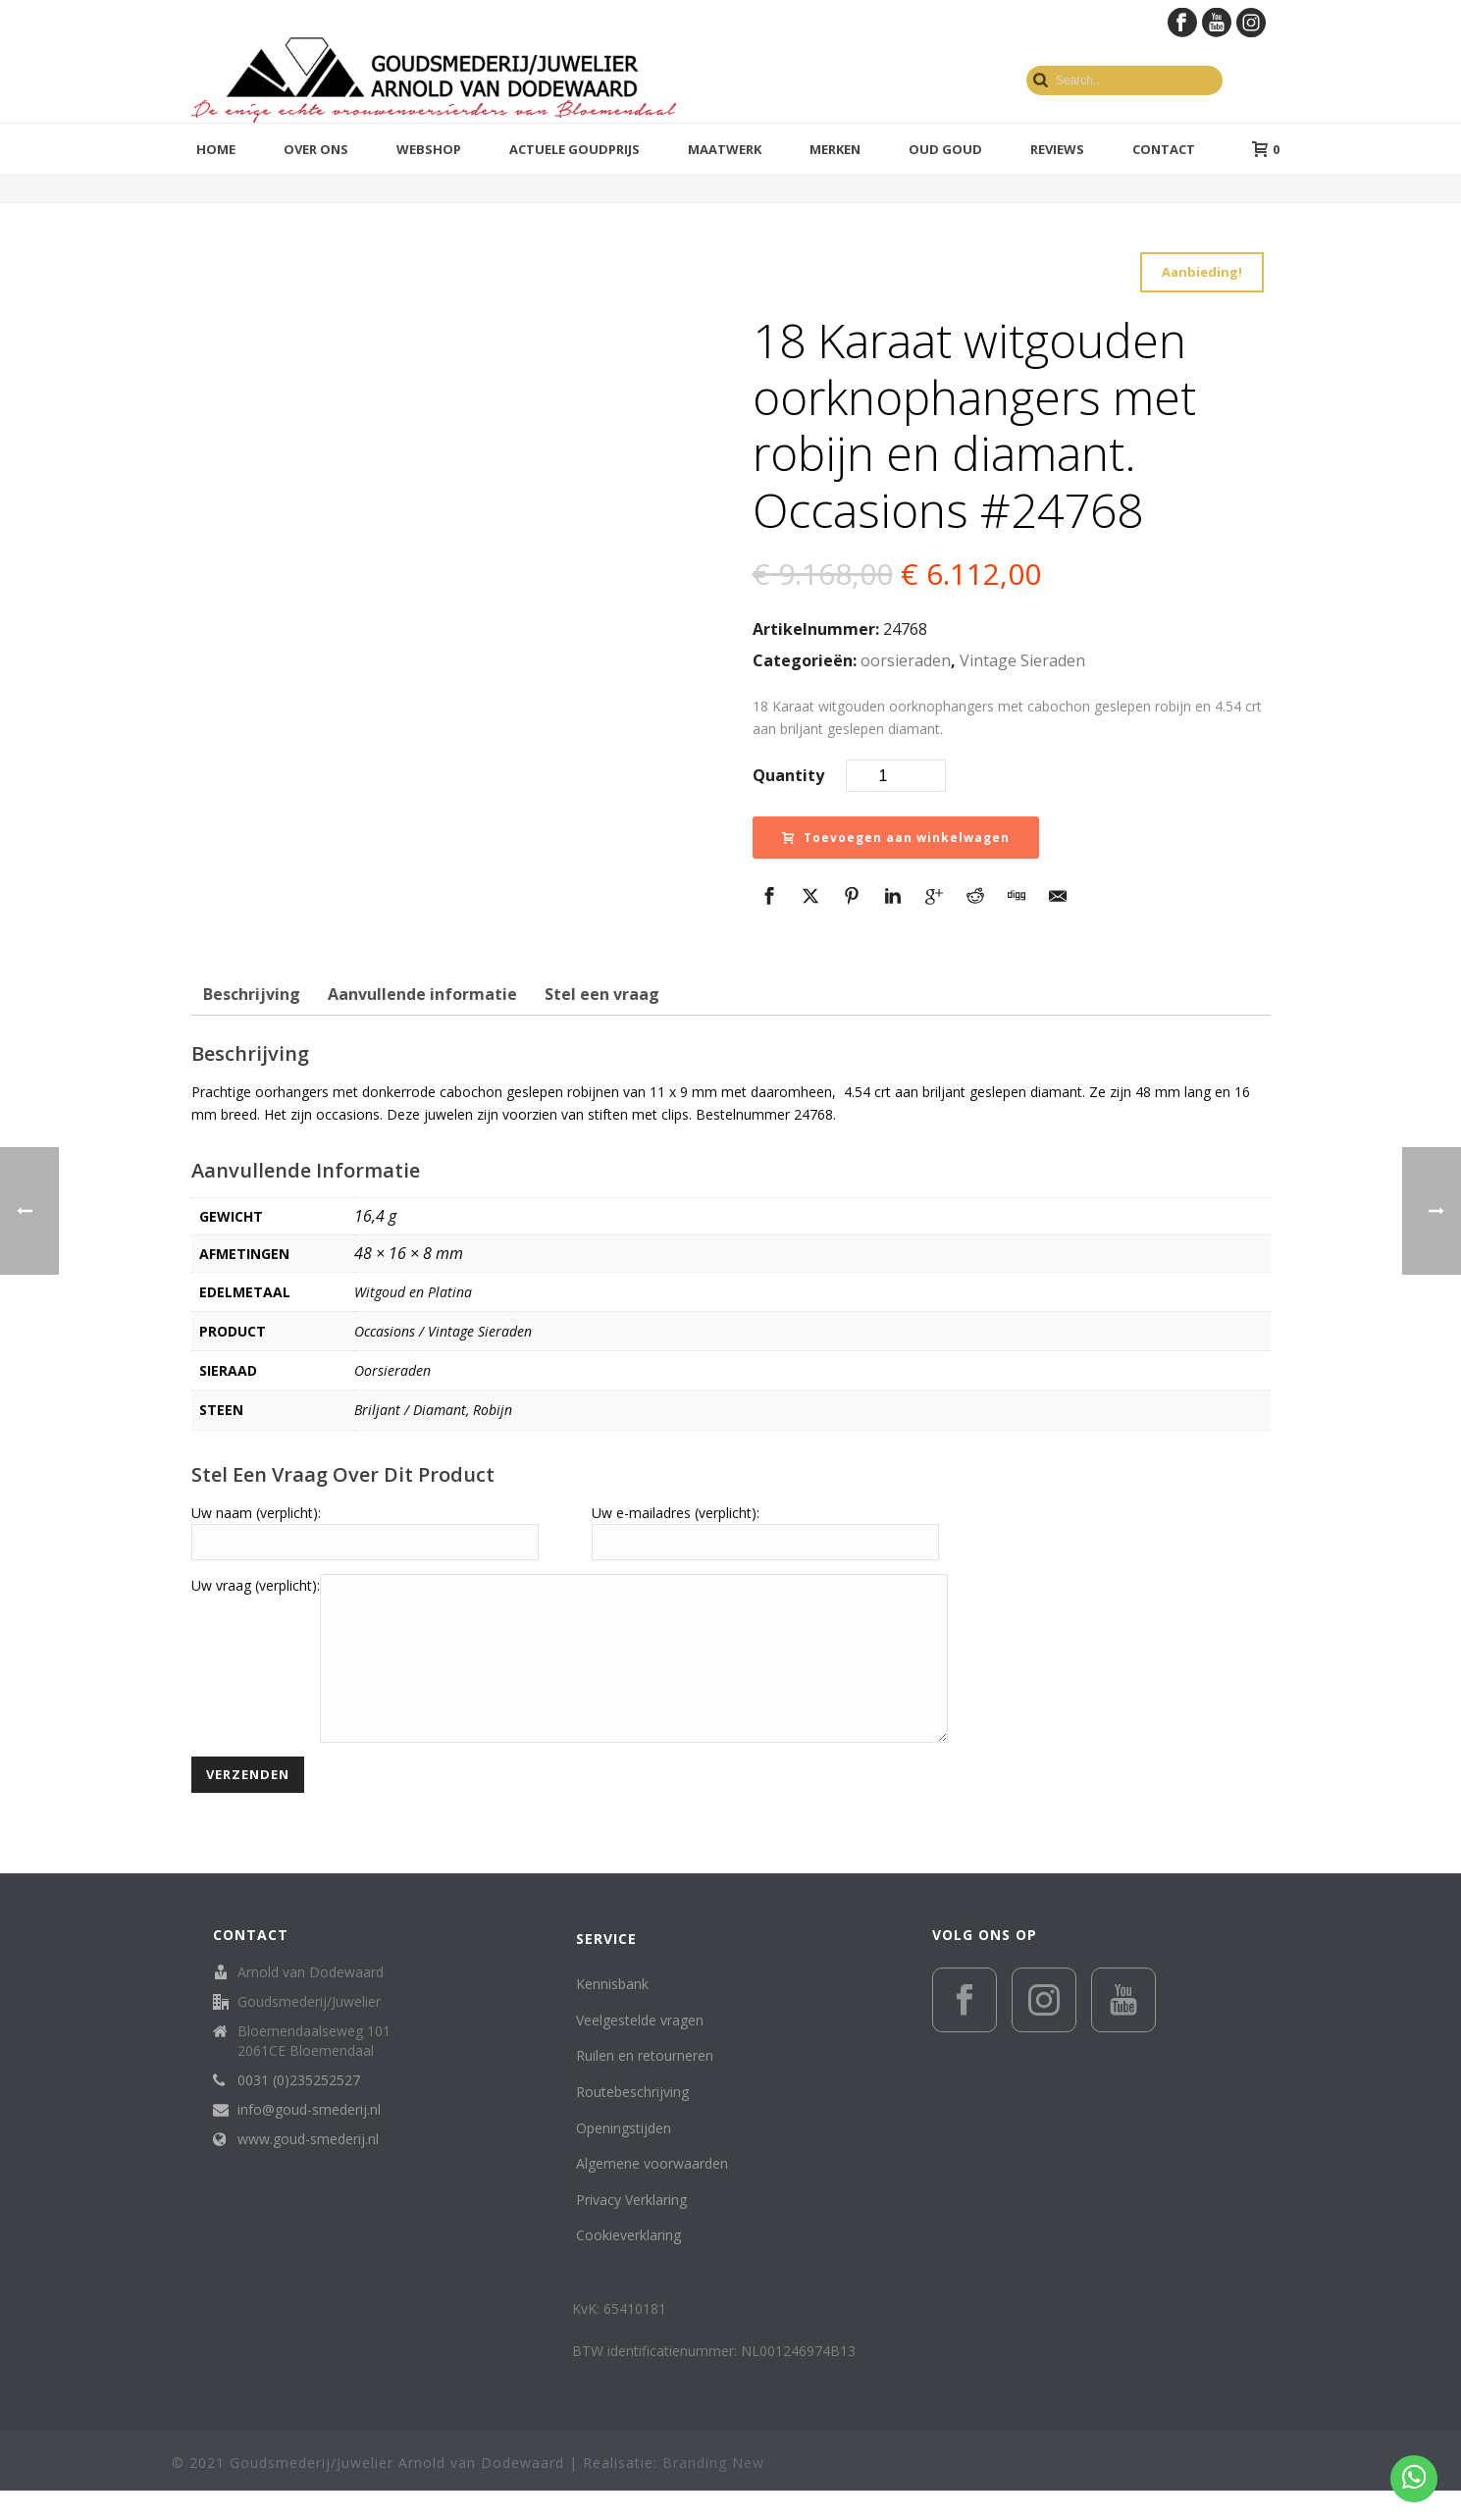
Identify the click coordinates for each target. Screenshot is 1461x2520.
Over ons (316, 149)
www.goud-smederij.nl (308, 2169)
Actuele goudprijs (574, 149)
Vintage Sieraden (1022, 660)
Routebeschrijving (632, 2121)
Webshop (428, 149)
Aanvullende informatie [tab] (422, 994)
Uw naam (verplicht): (256, 1512)
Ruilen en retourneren (644, 2084)
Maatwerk (724, 149)
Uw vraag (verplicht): (255, 1585)
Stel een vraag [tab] (602, 994)
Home (215, 149)
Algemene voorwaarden (652, 2192)
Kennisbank (612, 2013)
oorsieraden (906, 660)
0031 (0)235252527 (298, 2110)
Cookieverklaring (628, 2264)
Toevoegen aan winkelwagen (896, 837)
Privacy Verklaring (631, 2229)
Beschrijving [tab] (251, 994)
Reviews (1057, 149)
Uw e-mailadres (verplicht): (675, 1512)
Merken (835, 149)
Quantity (788, 775)
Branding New (713, 2492)
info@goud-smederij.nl (309, 2139)
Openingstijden (623, 2157)
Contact (1163, 149)
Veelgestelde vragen (640, 2049)
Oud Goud (945, 149)
